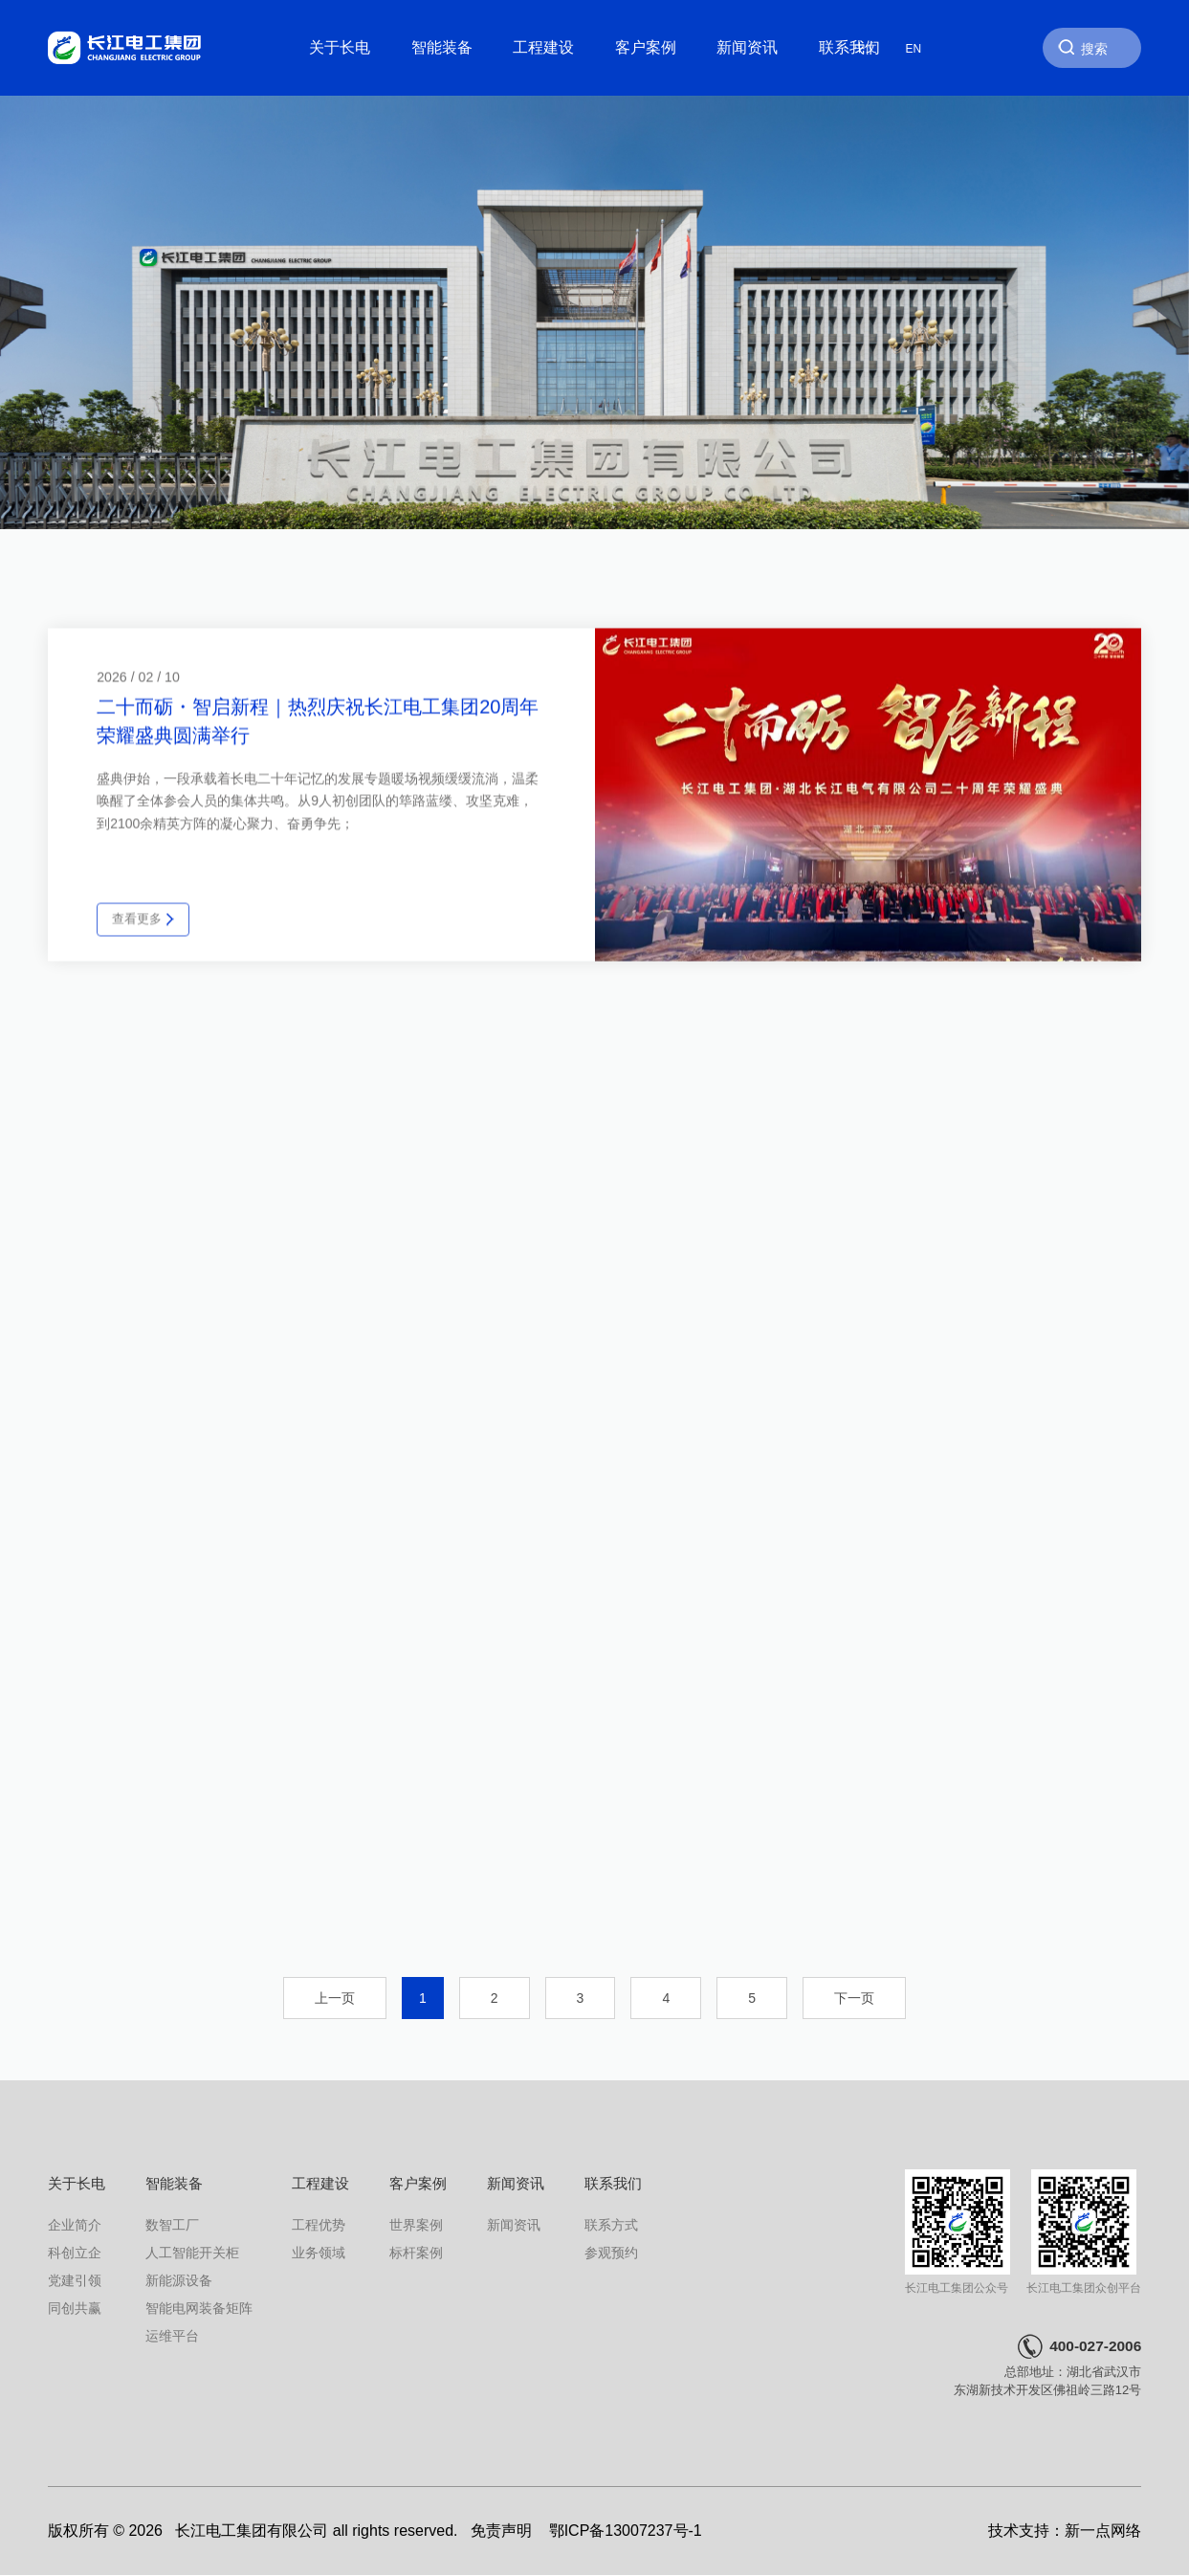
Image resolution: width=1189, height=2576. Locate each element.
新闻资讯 (747, 47)
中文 (865, 48)
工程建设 (543, 47)
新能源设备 (178, 2280)
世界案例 (416, 2224)
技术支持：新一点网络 (1064, 2530)
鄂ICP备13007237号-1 (625, 2530)
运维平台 (172, 2335)
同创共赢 (74, 2308)
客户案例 (645, 47)
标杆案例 (416, 2252)
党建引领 (74, 2280)
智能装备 (442, 47)
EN (914, 48)
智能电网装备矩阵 (199, 2308)
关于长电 (339, 47)
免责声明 (501, 2530)
